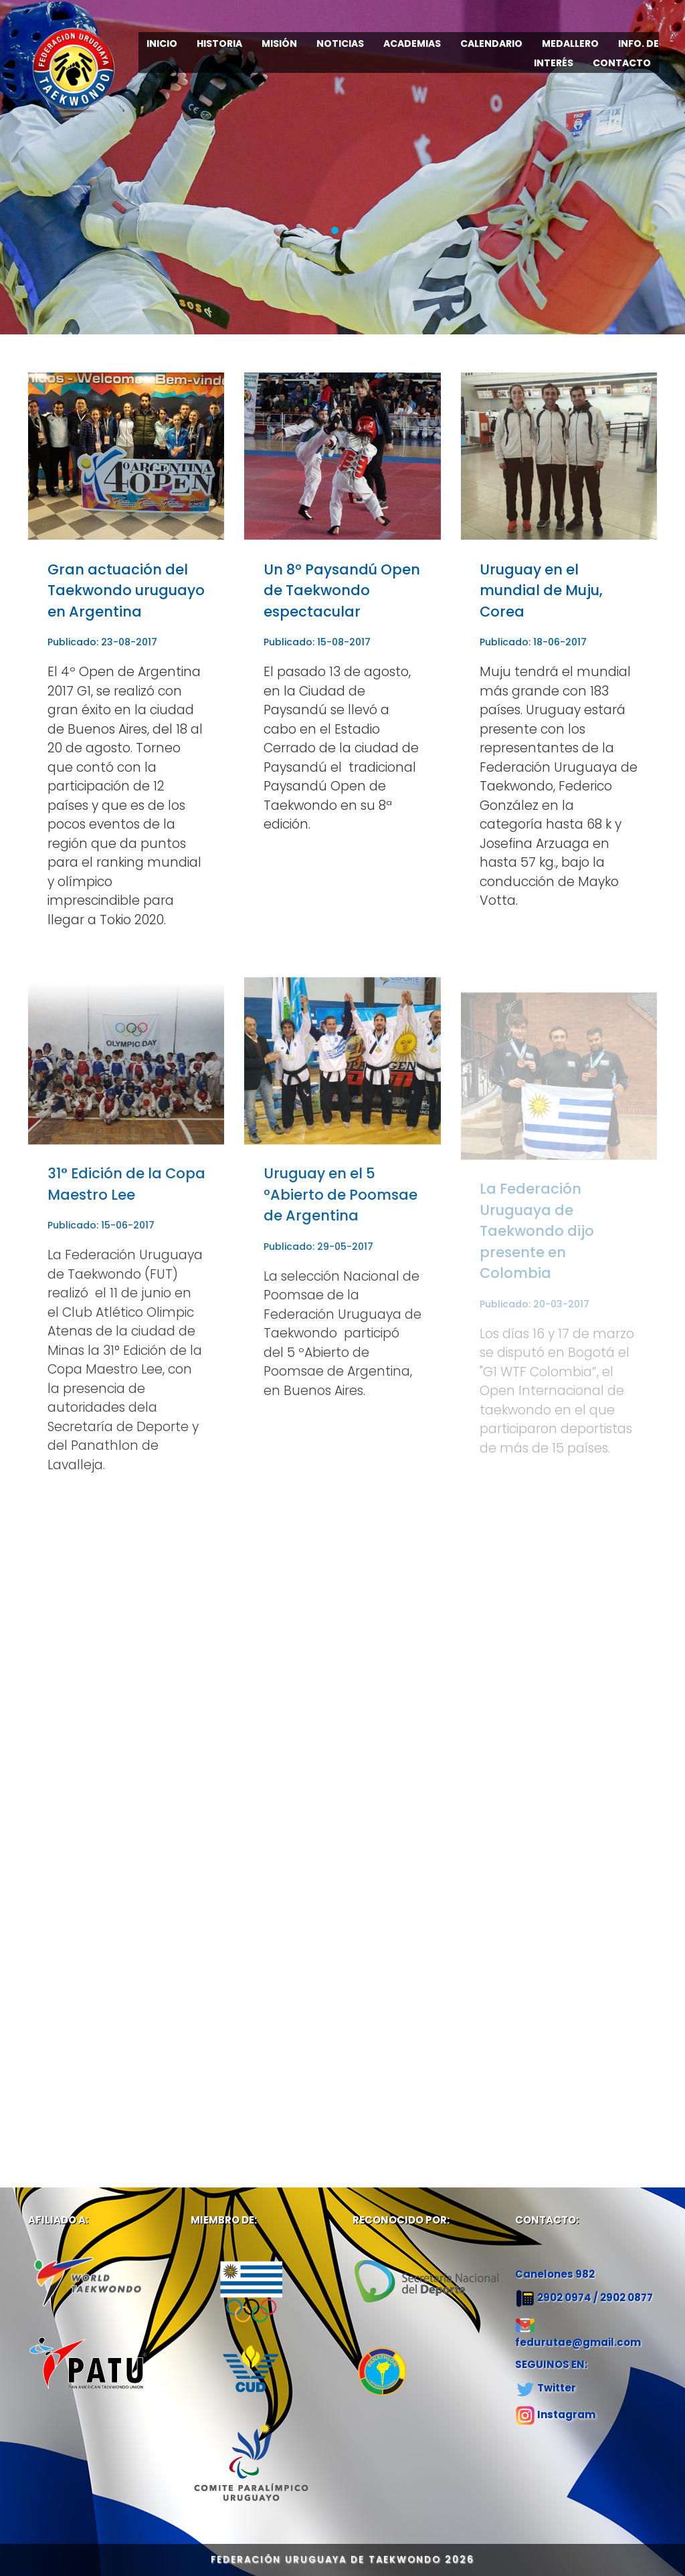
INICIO (161, 43)
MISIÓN (279, 43)
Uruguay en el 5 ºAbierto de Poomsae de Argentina (340, 1203)
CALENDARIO (491, 43)
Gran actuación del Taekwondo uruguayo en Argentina (126, 590)
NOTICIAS (340, 43)
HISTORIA (219, 43)
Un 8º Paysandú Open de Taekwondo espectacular (342, 590)
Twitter (556, 2388)
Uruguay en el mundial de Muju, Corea (541, 590)
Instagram (566, 2414)
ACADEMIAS (412, 43)
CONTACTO (622, 63)
